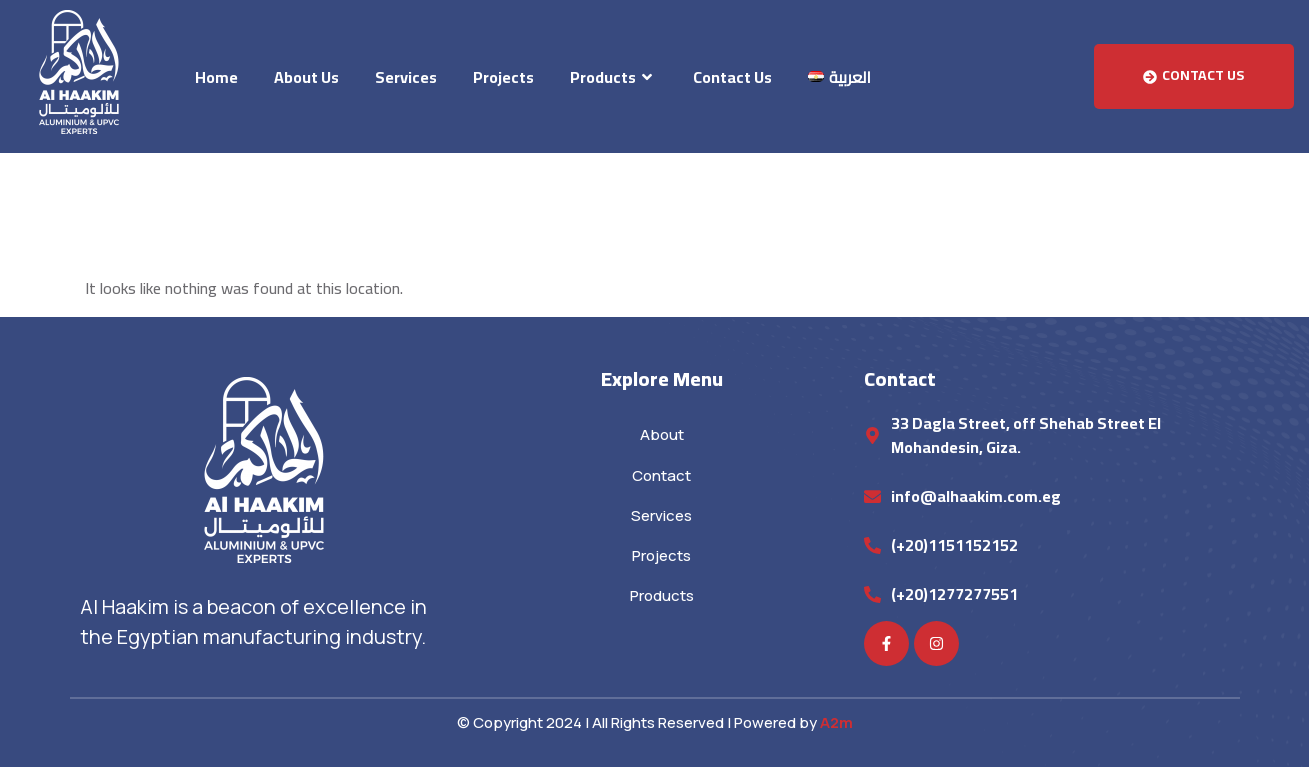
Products (613, 77)
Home (216, 77)
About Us (306, 77)
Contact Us (732, 77)
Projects (503, 77)
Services (406, 77)
